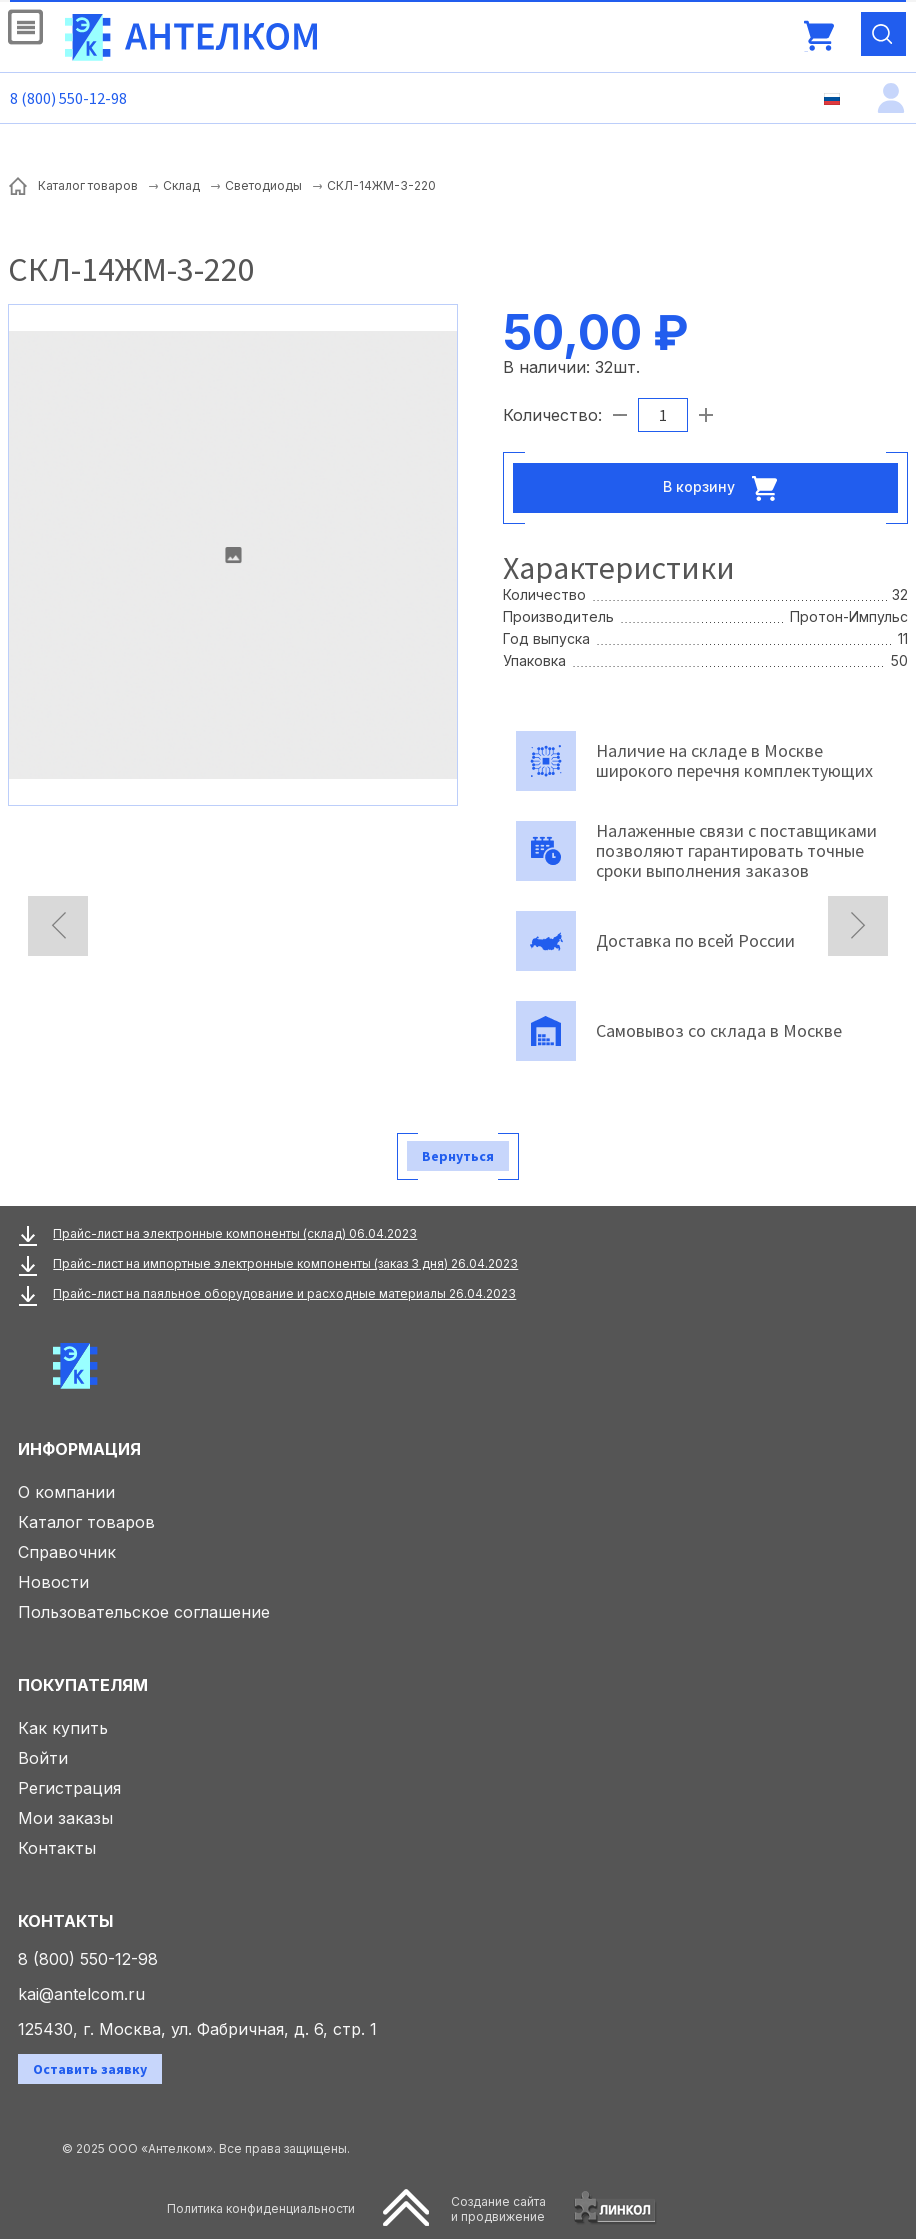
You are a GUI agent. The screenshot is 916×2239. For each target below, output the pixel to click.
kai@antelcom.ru (81, 1994)
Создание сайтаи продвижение (498, 2209)
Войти (43, 1758)
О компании (66, 1492)
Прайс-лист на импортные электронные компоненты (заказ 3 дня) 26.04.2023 (285, 1263)
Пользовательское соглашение (144, 1612)
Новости (53, 1582)
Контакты (57, 1848)
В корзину (726, 488)
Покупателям (83, 1685)
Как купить (63, 1728)
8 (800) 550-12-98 (68, 98)
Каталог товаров (86, 1522)
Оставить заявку (90, 2069)
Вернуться (458, 1156)
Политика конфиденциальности (261, 2208)
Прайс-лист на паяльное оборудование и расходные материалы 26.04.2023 (284, 1293)
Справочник (67, 1552)
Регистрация (69, 1788)
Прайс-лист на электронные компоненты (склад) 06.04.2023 (235, 1233)
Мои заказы (65, 1818)
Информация (79, 1449)
